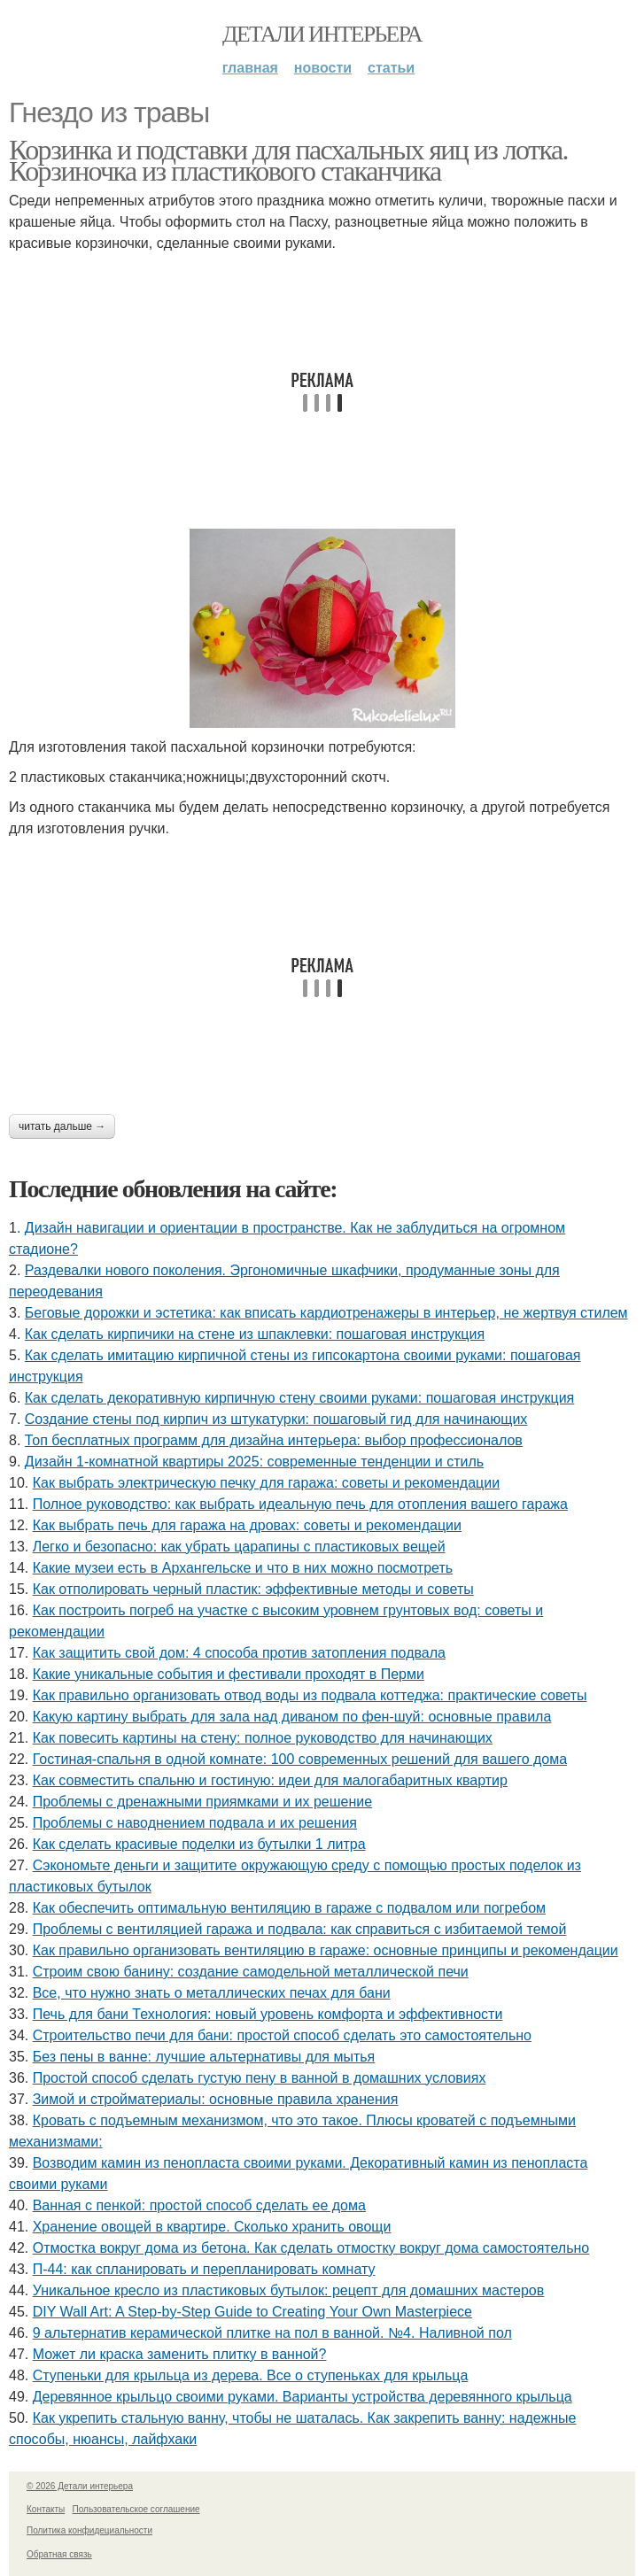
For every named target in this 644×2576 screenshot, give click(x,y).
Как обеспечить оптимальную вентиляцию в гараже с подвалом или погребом (289, 1907)
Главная (250, 67)
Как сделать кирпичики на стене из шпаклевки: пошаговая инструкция (255, 1334)
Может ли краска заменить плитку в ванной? (180, 2354)
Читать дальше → (62, 1126)
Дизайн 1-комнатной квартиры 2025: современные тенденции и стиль (254, 1461)
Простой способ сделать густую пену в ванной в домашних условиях (259, 2077)
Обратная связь (59, 2554)
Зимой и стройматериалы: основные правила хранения (216, 2099)
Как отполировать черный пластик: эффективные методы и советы (253, 1589)
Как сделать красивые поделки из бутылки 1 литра (199, 1844)
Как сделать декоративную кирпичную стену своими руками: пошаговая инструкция (299, 1397)
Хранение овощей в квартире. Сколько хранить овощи (212, 2226)
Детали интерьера (322, 34)
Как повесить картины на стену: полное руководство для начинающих (263, 1737)
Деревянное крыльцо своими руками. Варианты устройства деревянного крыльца (302, 2396)
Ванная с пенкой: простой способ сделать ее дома (199, 2205)
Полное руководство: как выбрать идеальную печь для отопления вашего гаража (300, 1504)
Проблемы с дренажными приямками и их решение (202, 1801)
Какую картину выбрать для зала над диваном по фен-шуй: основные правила (292, 1716)
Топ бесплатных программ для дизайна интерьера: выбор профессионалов (274, 1440)
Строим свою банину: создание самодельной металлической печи (251, 1971)
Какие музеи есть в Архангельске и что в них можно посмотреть (243, 1567)
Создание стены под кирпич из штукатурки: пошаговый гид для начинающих (276, 1419)
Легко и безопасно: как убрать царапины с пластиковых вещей (239, 1546)
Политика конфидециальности (89, 2530)
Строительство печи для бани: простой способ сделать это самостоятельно (282, 2035)
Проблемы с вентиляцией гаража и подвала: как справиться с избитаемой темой (300, 1929)
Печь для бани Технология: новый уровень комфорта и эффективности (268, 2014)
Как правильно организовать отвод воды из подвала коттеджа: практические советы (310, 1695)
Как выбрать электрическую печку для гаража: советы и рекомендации (266, 1482)
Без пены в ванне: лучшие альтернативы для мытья (204, 2056)
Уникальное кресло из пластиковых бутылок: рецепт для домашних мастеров (289, 2290)
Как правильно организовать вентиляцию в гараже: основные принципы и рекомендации (325, 1950)
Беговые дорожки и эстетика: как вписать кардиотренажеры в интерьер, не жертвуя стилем (326, 1312)
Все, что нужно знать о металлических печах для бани (212, 1992)
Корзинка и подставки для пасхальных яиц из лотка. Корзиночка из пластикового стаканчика (288, 160)
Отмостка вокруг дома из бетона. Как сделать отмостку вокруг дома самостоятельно (311, 2247)
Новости (323, 67)
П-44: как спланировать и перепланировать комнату (204, 2269)
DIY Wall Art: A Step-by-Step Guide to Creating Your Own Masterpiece (252, 2311)
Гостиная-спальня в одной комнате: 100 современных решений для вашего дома (300, 1759)
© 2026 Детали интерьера (80, 2486)
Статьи (391, 67)
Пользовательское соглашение (136, 2509)
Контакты (46, 2509)
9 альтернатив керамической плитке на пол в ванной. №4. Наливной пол (272, 2332)
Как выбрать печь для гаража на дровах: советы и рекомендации (247, 1525)
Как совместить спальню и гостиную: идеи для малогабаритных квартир (270, 1780)
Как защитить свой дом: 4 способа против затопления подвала (239, 1652)
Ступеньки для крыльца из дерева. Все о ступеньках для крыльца (251, 2375)
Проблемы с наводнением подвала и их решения (195, 1822)
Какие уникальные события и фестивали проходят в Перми (228, 1674)
